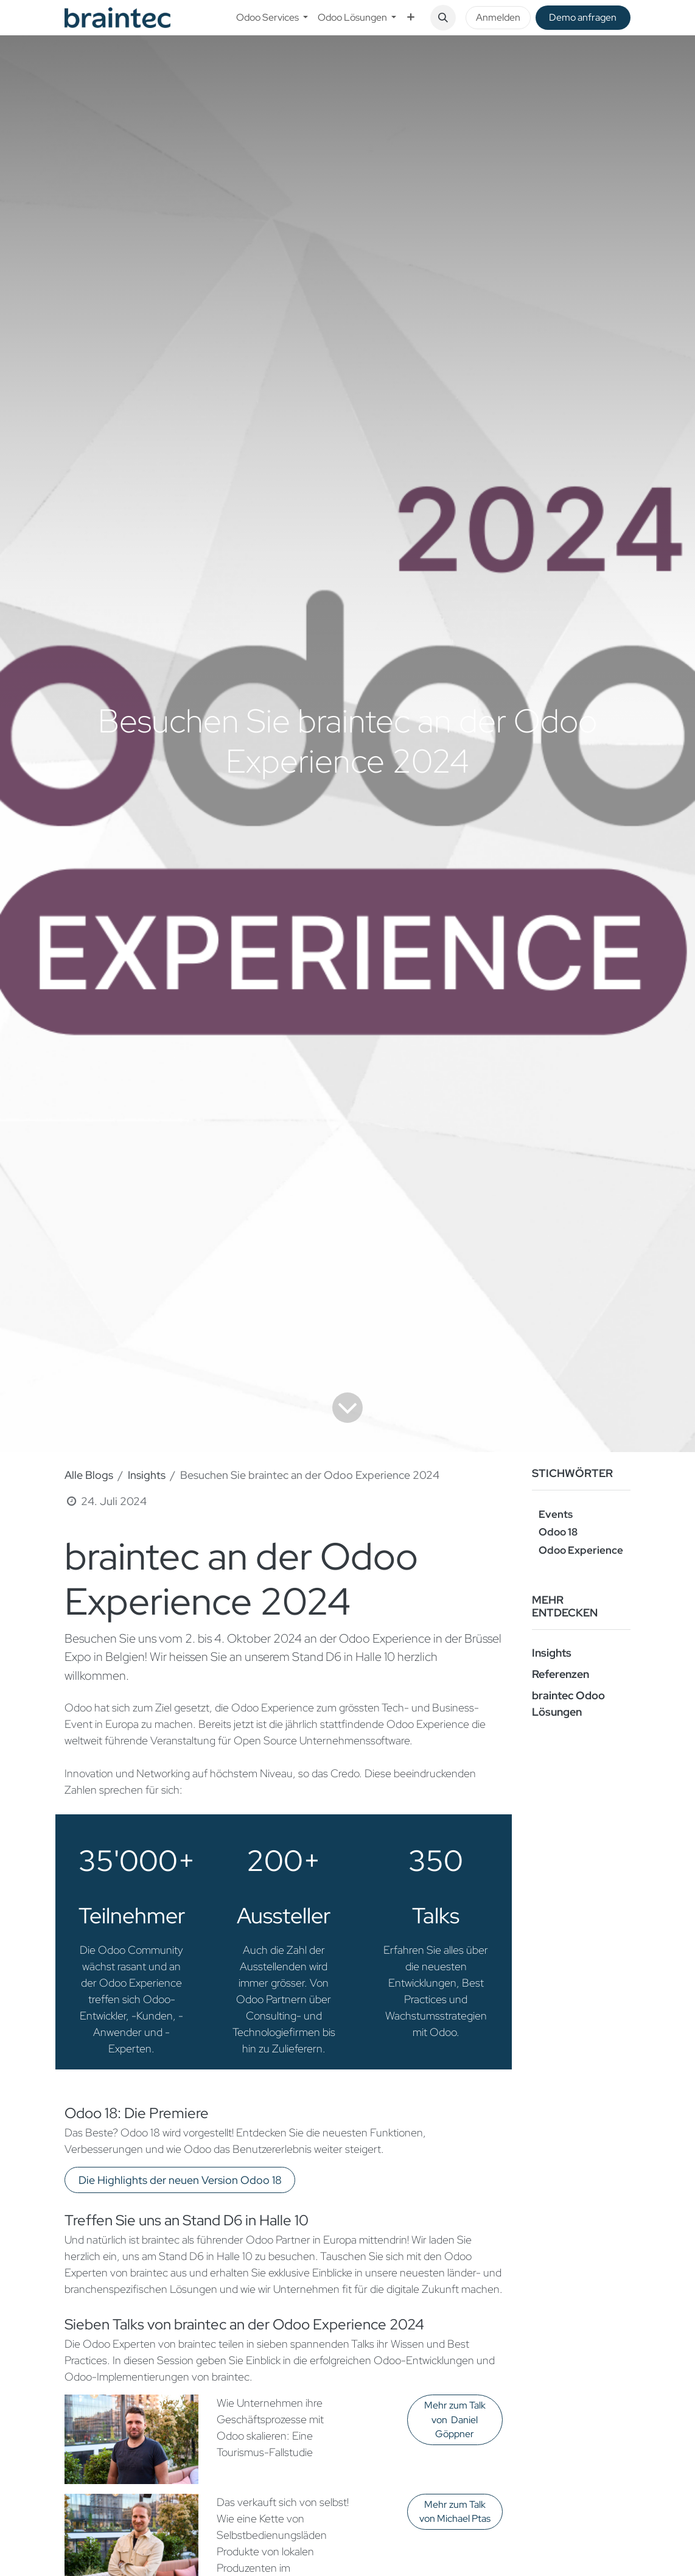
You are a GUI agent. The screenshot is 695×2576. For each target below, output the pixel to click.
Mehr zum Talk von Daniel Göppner (455, 2419)
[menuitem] (272, 17)
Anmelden (498, 17)
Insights (147, 1475)
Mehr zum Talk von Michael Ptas (455, 2511)
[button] (443, 17)
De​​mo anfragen (582, 17)
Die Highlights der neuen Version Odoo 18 (180, 2180)
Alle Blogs (89, 1475)
